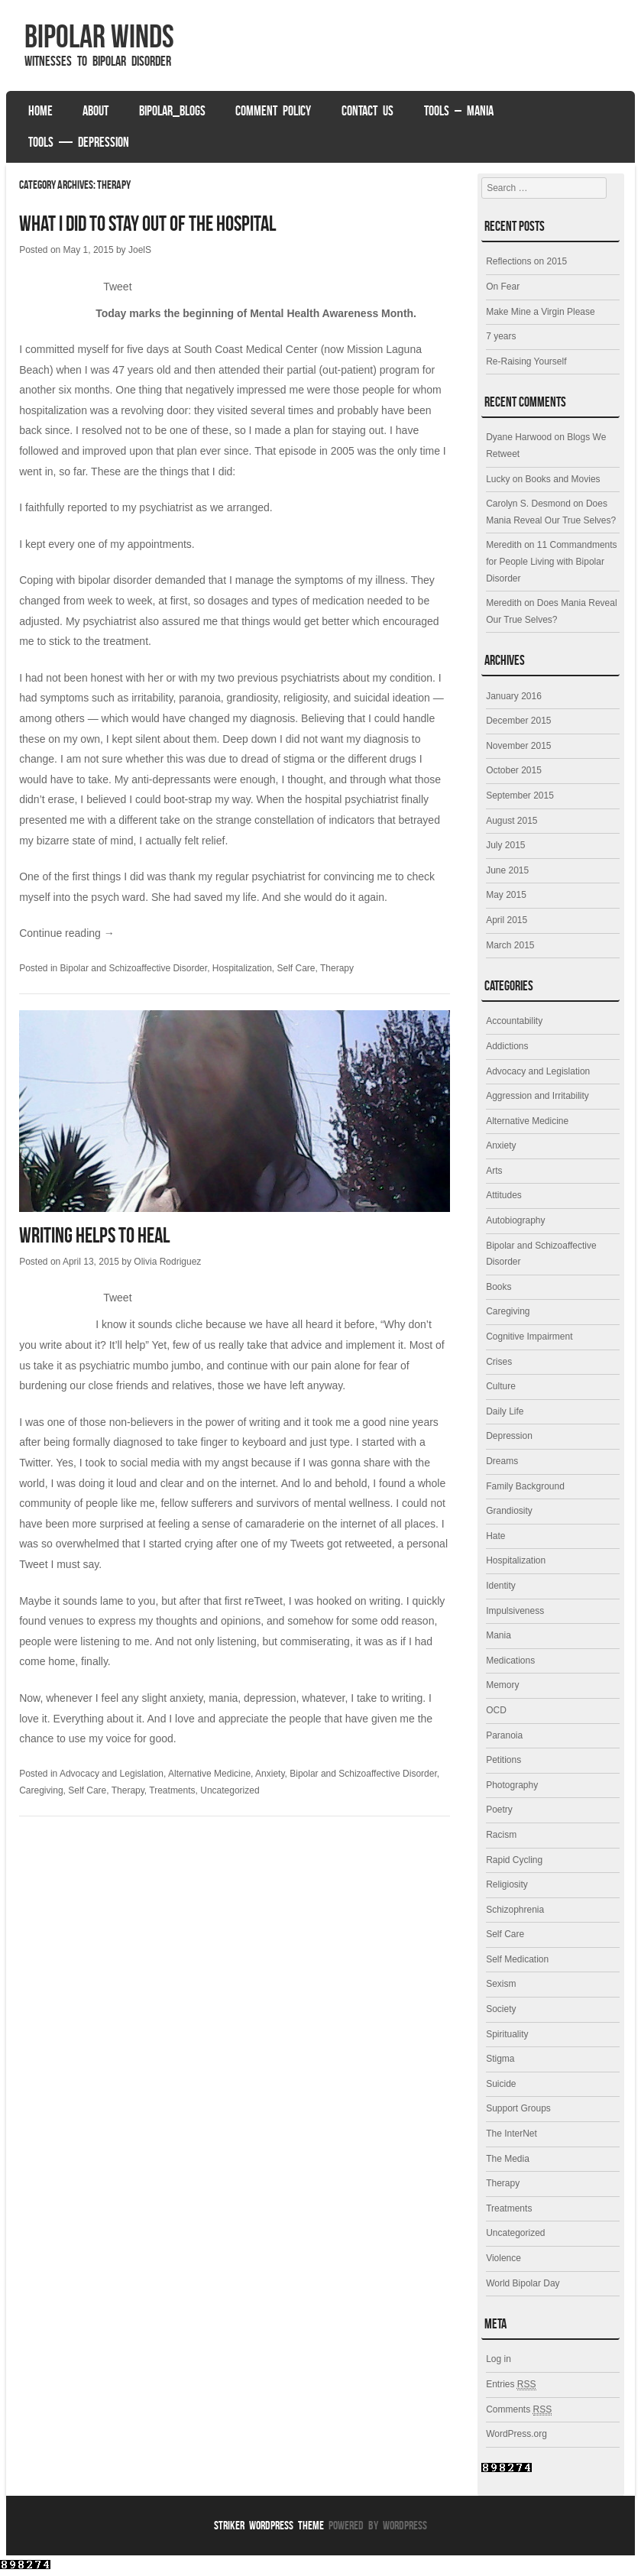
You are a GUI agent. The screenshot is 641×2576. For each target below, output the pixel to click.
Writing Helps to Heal (94, 1235)
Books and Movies (563, 479)
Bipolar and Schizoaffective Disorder (134, 968)
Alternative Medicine (209, 1773)
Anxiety (269, 1773)
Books (498, 1287)
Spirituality (507, 2034)
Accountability (514, 1021)
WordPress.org (516, 2434)
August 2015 (511, 820)
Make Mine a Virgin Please (540, 311)
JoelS (139, 250)
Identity (501, 1585)
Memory (502, 1685)
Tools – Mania (459, 110)
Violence (503, 2258)
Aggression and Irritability (537, 1095)
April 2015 (506, 920)
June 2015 (507, 870)
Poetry (499, 1809)
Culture (501, 1386)
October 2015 (514, 770)
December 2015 (518, 720)
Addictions (507, 1046)
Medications (510, 1660)
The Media (507, 2158)
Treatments (172, 1790)
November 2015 (518, 745)
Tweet (117, 286)
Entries (511, 2384)
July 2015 (505, 845)
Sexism (501, 1983)
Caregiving (41, 1790)
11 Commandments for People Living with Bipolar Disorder (551, 561)
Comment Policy (273, 110)
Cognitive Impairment (529, 1336)
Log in (498, 2359)
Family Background (525, 1486)
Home (40, 110)
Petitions (503, 1760)
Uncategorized (229, 1790)
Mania (498, 1635)
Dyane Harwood (519, 437)
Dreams (502, 1461)
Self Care (296, 968)
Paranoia (504, 1735)
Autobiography (515, 1220)
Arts (494, 1170)
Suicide (501, 2084)
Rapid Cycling (514, 1860)
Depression (509, 1436)
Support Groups (518, 2108)
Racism (501, 1834)
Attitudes (504, 1195)
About (95, 110)
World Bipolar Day (522, 2283)
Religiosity (507, 1884)
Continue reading (67, 933)
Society (501, 2009)
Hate (495, 1536)
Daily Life (504, 1411)
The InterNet (511, 2133)
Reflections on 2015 (526, 261)
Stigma (500, 2058)
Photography (512, 1785)
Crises (499, 1361)
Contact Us (367, 110)
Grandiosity (509, 1510)
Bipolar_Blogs (172, 110)
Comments (519, 2410)
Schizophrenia (515, 1909)
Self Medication (517, 1959)
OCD (496, 1710)
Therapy (337, 968)
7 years (501, 336)
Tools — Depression (78, 142)
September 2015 (520, 795)
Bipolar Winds (99, 35)
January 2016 (514, 696)
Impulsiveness (515, 1611)
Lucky (498, 479)
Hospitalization (242, 968)
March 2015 (510, 945)
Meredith (504, 545)
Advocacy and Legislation (111, 1773)
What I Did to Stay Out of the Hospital (147, 223)
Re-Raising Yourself (526, 361)
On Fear (503, 286)
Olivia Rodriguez (167, 1261)
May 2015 (506, 894)
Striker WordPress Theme (269, 2525)
